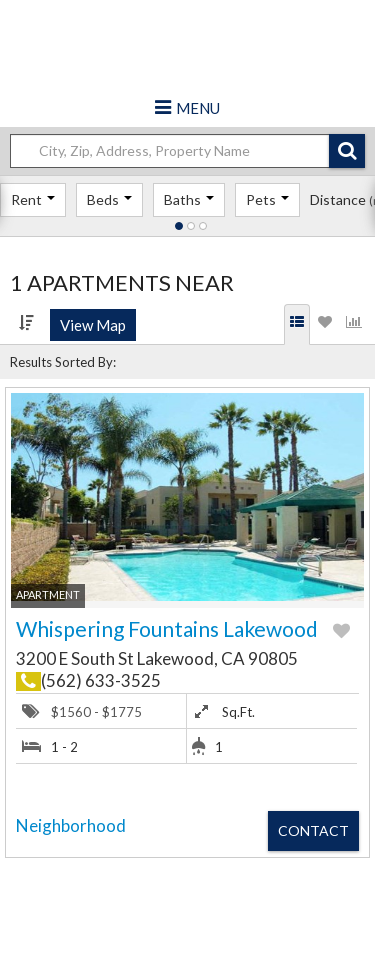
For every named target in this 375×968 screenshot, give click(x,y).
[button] (347, 151)
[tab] (298, 324)
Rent (33, 199)
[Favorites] (325, 324)
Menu (198, 108)
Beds (109, 199)
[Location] (178, 151)
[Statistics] (354, 324)
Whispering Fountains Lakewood (167, 628)
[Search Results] (297, 324)
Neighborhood (71, 825)
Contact (313, 830)
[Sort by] (26, 322)
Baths (189, 199)
